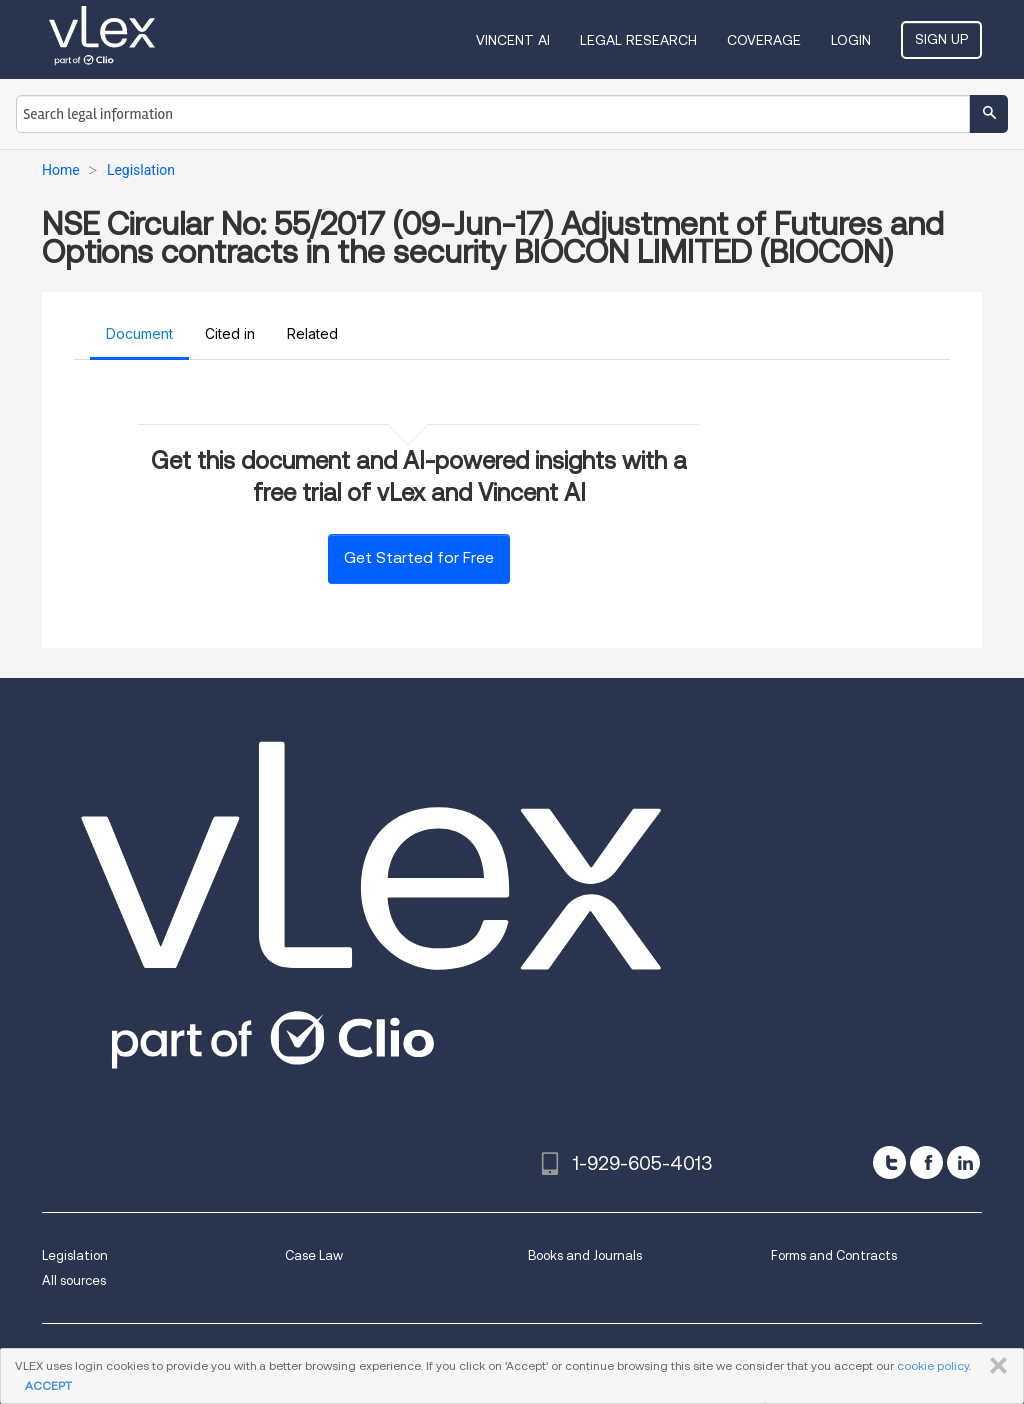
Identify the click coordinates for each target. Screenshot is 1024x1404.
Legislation (75, 1255)
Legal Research (638, 40)
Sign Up (941, 39)
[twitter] (889, 1162)
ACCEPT (48, 1385)
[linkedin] (963, 1162)
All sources (74, 1280)
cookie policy (933, 1365)
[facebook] (926, 1162)
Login (851, 40)
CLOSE (994, 1366)
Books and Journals (585, 1255)
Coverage (764, 40)
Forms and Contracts (834, 1255)
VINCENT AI (513, 40)
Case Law (314, 1255)
